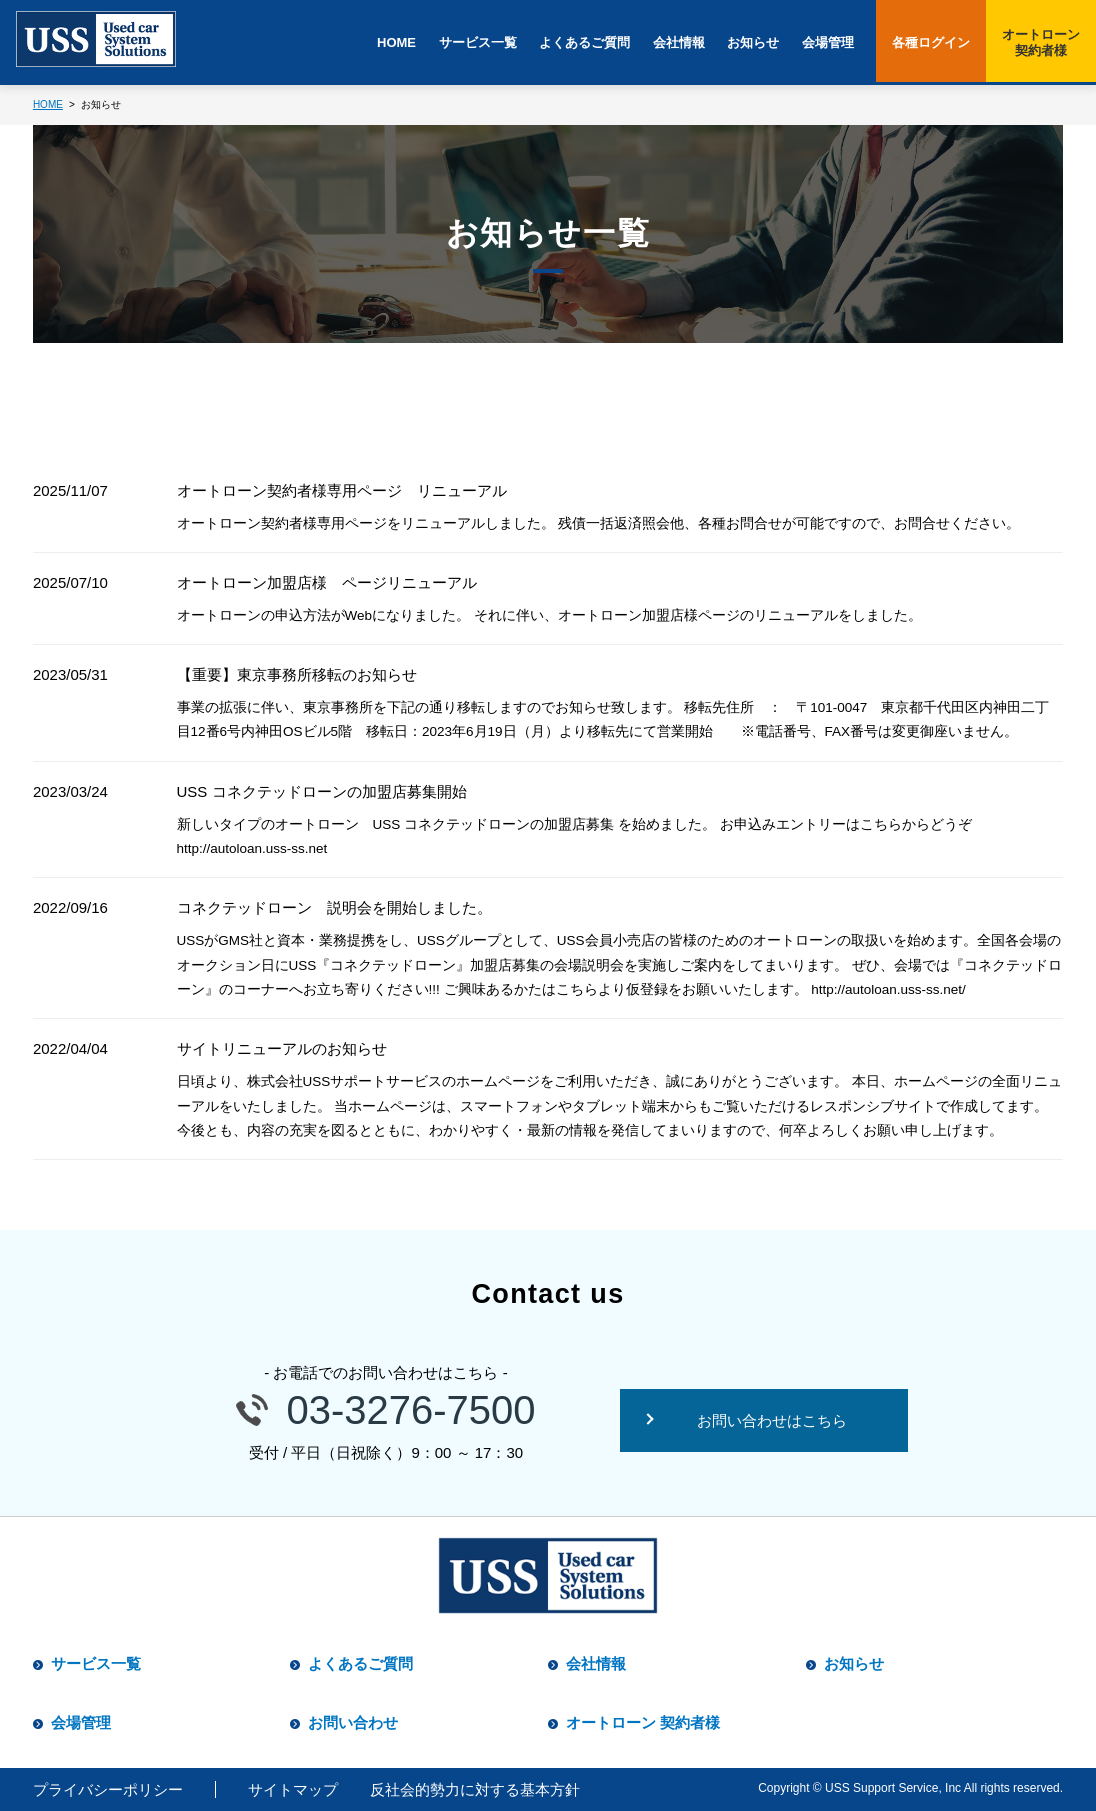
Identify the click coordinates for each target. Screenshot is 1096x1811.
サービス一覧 (478, 42)
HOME (396, 42)
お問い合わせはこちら (772, 1420)
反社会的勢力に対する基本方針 (475, 1789)
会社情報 (679, 42)
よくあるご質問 (584, 42)
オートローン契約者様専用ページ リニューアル (342, 490)
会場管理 (828, 42)
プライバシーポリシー (108, 1789)
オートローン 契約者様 (643, 1722)
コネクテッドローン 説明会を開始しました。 (334, 907)
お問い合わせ (353, 1722)
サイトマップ (293, 1789)
